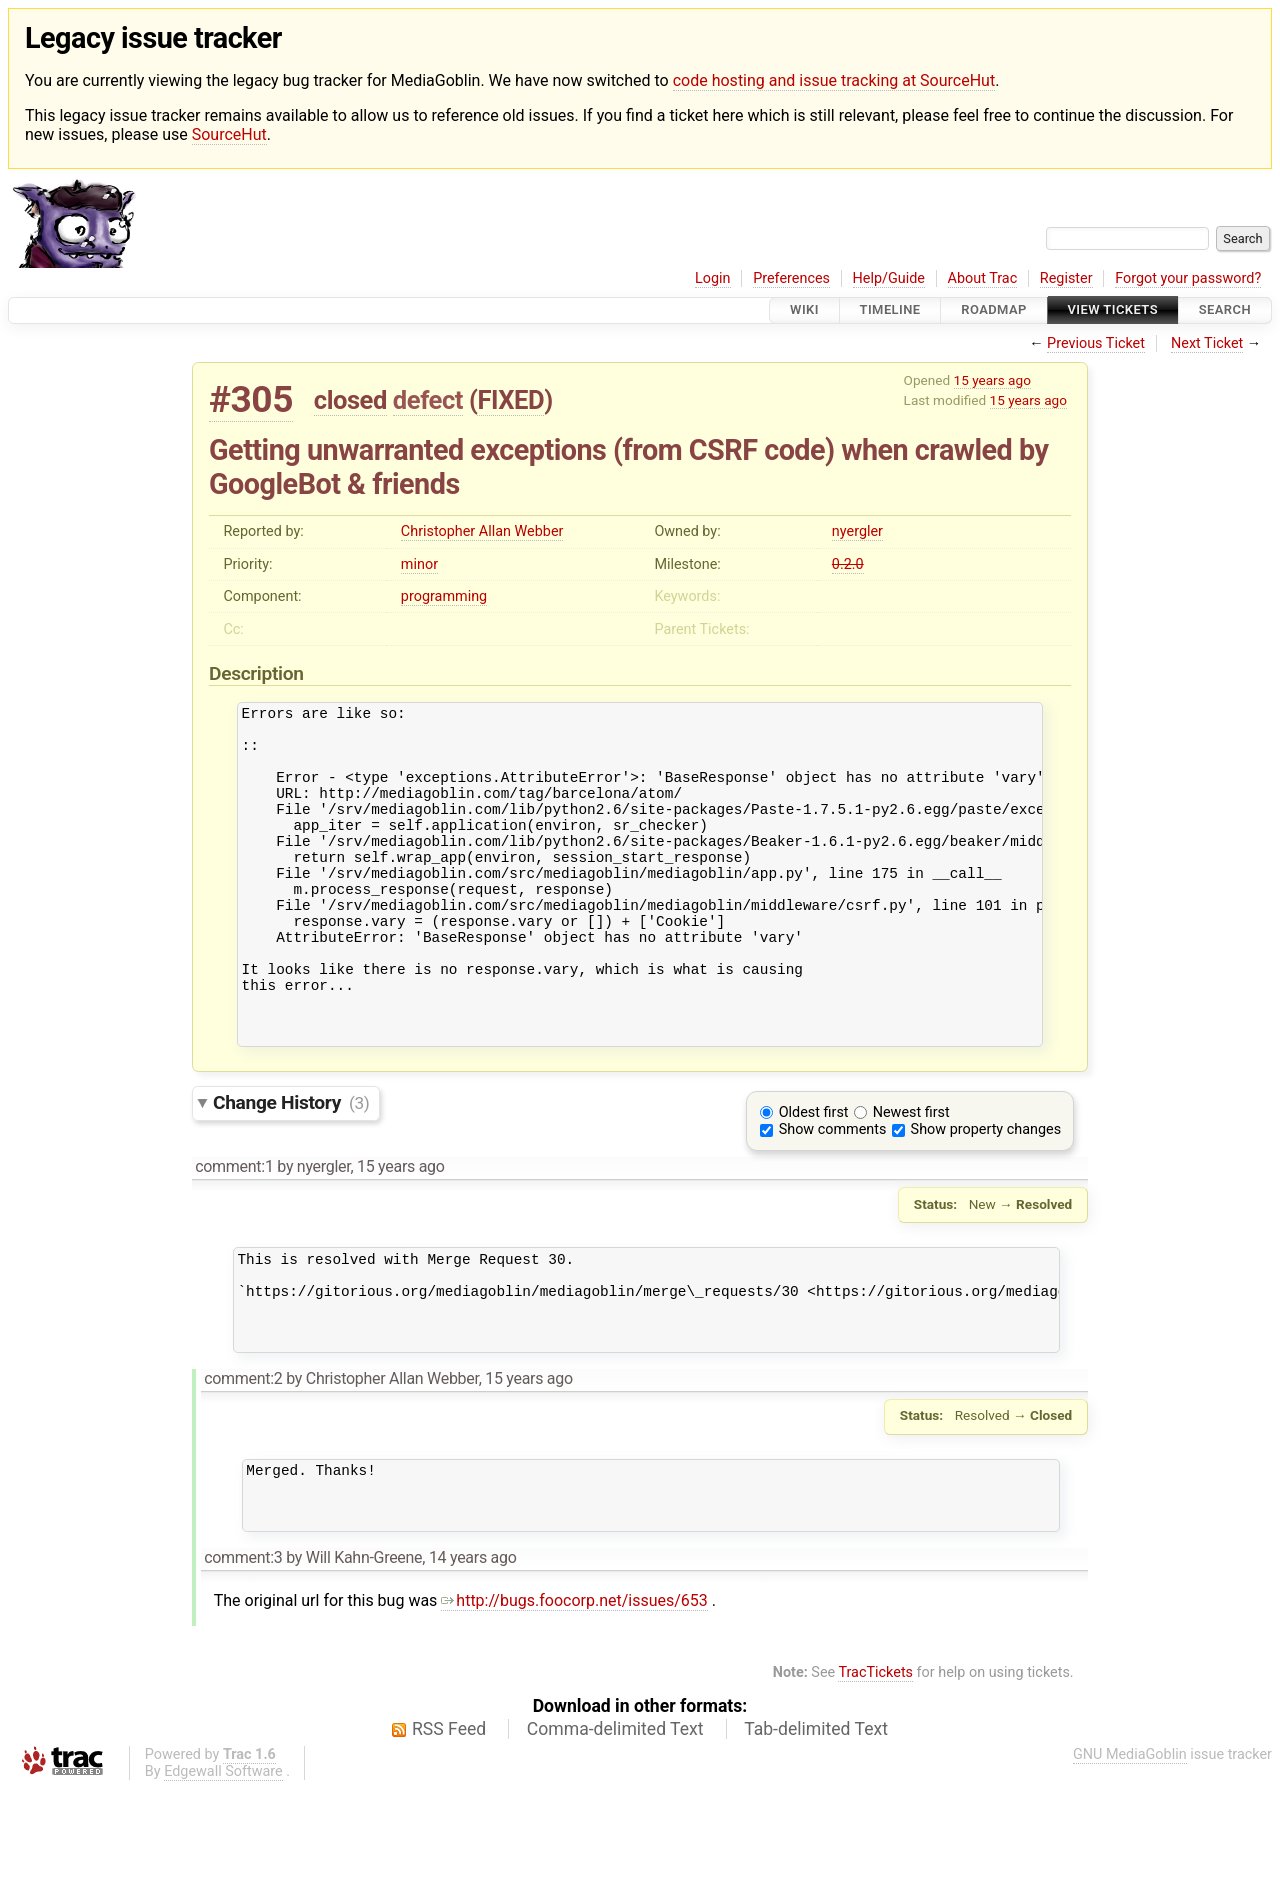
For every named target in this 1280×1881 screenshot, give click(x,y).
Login (713, 278)
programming (444, 596)
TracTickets (875, 1765)
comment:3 (243, 1650)
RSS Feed (449, 1822)
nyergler (857, 531)
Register (1066, 278)
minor (419, 564)
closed (350, 400)
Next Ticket (1207, 343)
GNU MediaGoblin (1130, 1847)
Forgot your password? (1188, 278)
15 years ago (992, 380)
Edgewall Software (223, 1864)
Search (1225, 310)
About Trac (983, 278)
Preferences (791, 278)
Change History (291, 1165)
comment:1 (234, 1229)
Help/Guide (889, 278)
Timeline (890, 310)
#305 (251, 399)
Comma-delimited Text (615, 1822)
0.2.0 (848, 564)
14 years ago (473, 1650)
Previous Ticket (1096, 343)
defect (428, 400)
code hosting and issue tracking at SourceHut (834, 80)
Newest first (911, 1175)
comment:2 (243, 1459)
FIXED (510, 400)
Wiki (804, 310)
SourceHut (229, 134)
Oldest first (814, 1175)
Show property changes (986, 1192)
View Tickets (1113, 310)
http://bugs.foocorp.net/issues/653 (574, 1693)
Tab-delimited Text (816, 1822)
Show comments (833, 1192)
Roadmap (994, 310)
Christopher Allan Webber (482, 531)
